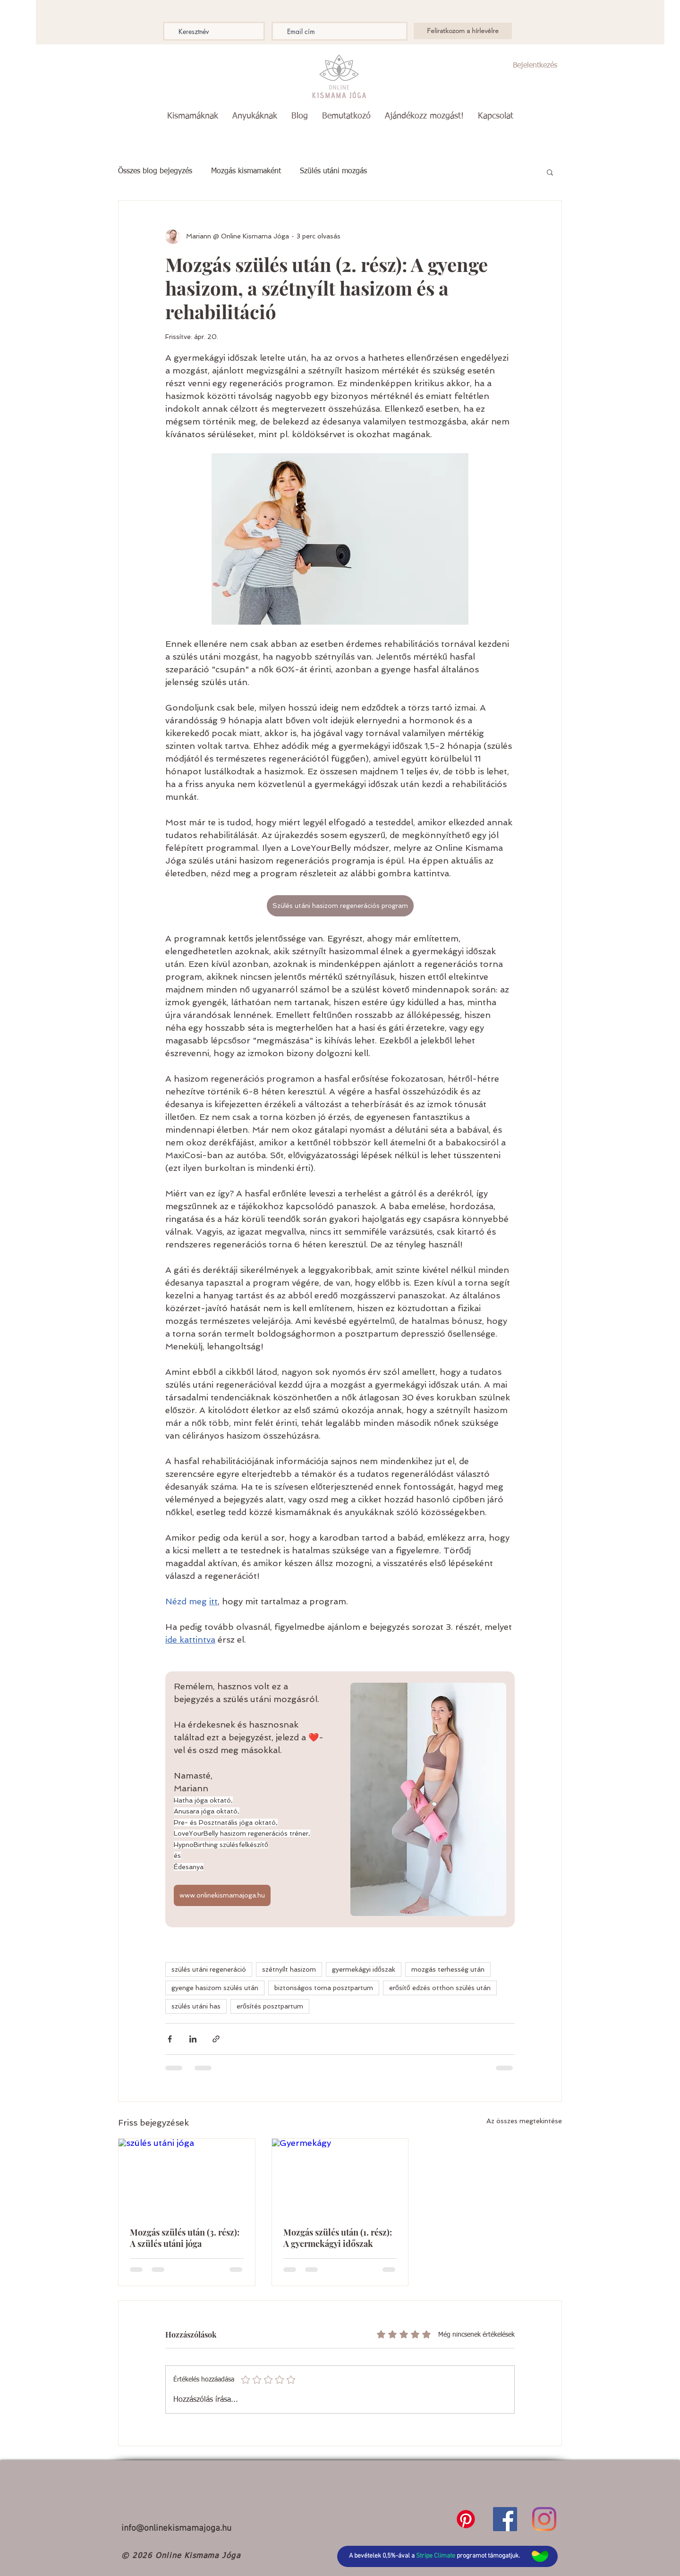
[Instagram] (544, 2519)
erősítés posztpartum (270, 2006)
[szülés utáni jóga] (187, 2177)
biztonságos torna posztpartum (323, 1987)
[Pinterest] (466, 2519)
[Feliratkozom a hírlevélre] (463, 31)
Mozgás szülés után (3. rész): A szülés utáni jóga (184, 2238)
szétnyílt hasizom (289, 1969)
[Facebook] (505, 2519)
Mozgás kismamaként (246, 171)
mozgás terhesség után (447, 1969)
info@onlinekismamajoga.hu (176, 2528)
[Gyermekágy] (340, 2177)
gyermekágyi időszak (363, 1969)
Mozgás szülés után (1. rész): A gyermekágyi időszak (337, 2238)
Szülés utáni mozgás (333, 171)
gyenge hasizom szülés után (214, 1987)
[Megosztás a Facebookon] (169, 2038)
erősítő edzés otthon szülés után (440, 1987)
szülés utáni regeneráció (208, 1969)
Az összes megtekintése (524, 2121)
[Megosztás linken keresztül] (216, 2038)
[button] (192, 116)
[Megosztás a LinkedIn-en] (192, 2038)
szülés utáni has (196, 2006)
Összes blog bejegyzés (155, 171)
